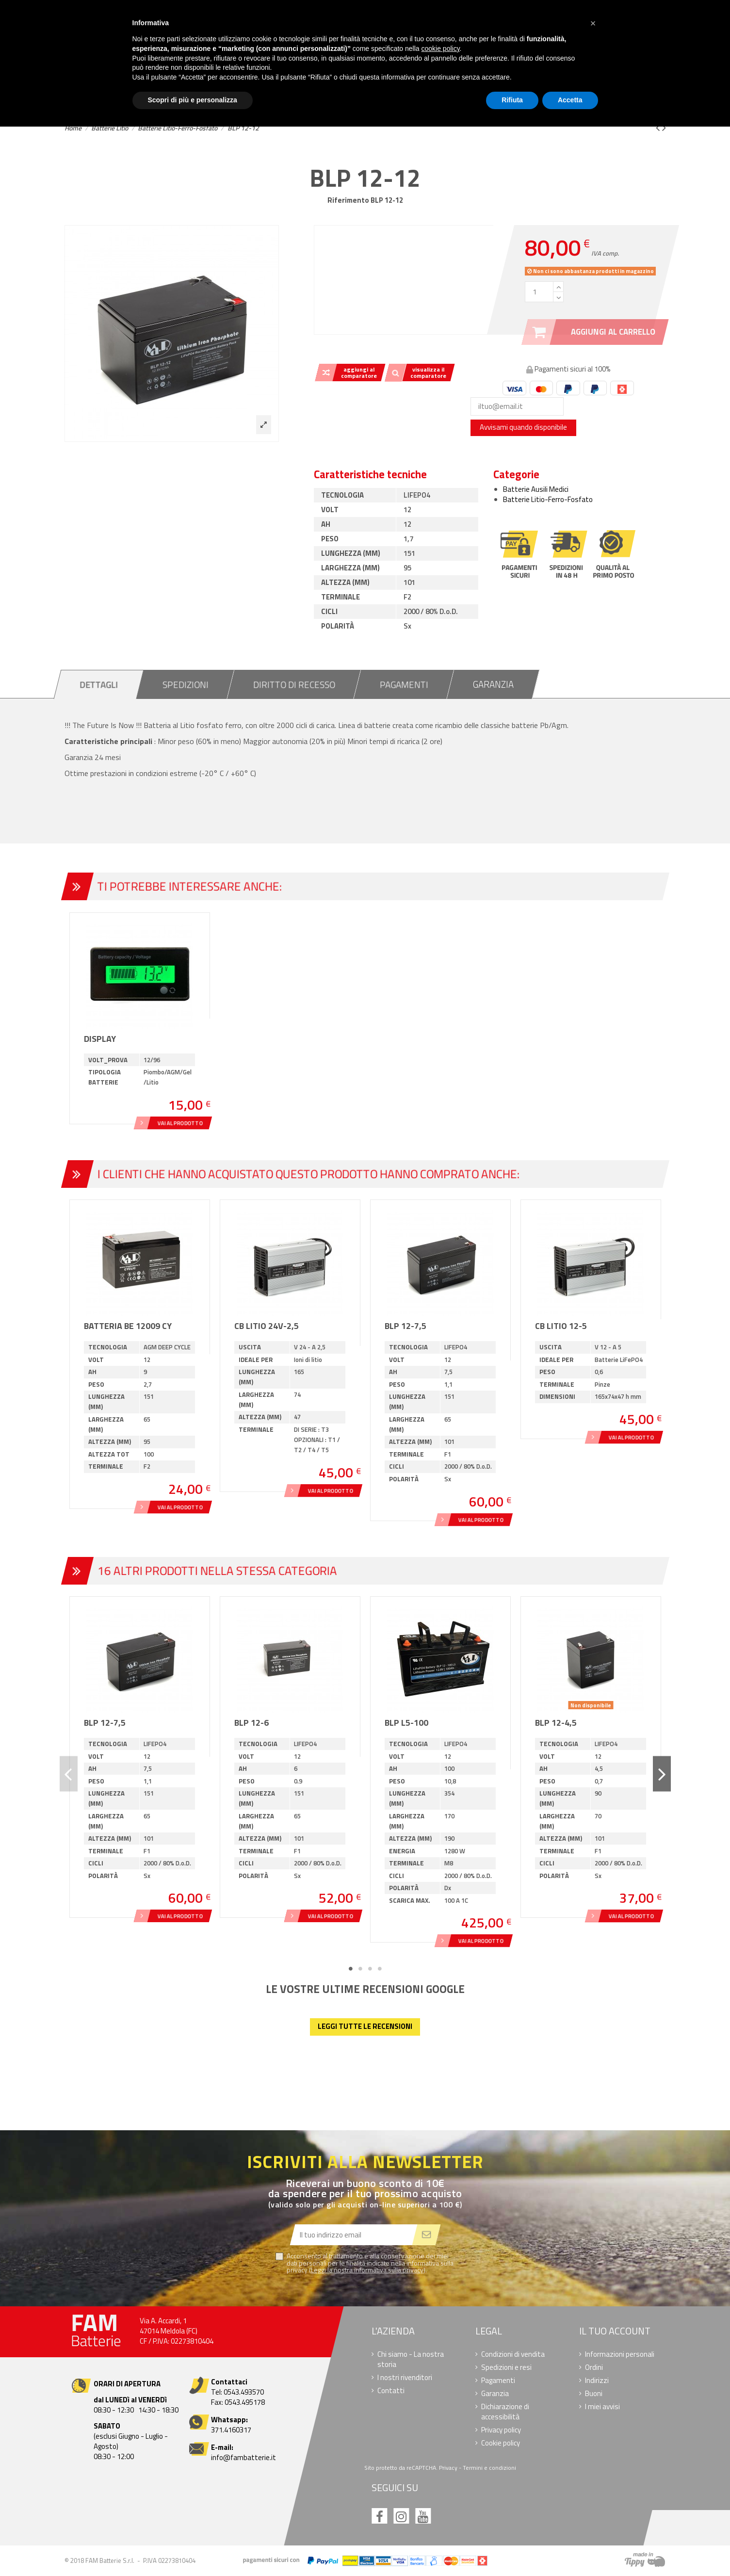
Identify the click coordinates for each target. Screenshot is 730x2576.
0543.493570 (244, 2392)
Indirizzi (596, 2380)
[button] (593, 23)
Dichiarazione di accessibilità (505, 2411)
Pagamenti (498, 2380)
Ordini (593, 2367)
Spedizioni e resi (506, 2367)
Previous (69, 1774)
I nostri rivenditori (404, 2377)
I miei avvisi (601, 2406)
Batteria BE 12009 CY (128, 1325)
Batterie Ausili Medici (535, 489)
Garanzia (495, 2393)
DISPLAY (100, 1038)
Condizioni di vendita (513, 2354)
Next (662, 1774)
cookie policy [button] (440, 48)
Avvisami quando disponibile (523, 427)
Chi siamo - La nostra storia (410, 2359)
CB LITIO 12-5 (561, 1325)
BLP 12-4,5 (556, 1722)
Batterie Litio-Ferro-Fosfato (548, 499)
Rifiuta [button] (512, 100)
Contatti (391, 2390)
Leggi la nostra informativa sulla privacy (367, 2270)
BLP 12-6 (251, 1722)
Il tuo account (614, 2330)
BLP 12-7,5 (405, 1325)
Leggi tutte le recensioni (365, 2026)
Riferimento (348, 200)
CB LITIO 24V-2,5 (266, 1325)
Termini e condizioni (489, 2467)
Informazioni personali (619, 2354)
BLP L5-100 (406, 1722)
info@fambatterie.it (243, 2457)
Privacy (448, 2467)
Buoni (593, 2393)
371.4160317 (231, 2429)
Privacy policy (501, 2430)
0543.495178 (245, 2402)
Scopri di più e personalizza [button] (192, 100)
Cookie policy (500, 2443)
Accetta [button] (570, 100)
